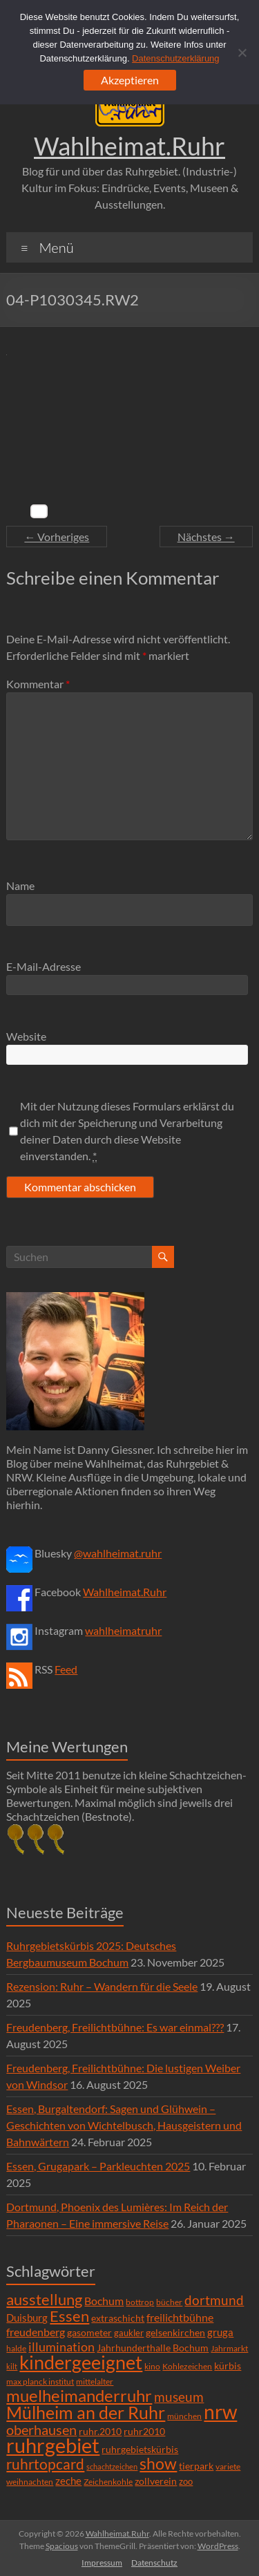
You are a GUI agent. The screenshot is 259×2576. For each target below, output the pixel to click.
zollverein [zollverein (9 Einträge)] (156, 2481)
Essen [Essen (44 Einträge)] (69, 2316)
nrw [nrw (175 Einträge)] (220, 2411)
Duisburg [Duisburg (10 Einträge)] (27, 2318)
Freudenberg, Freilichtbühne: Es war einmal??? (115, 2027)
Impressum (101, 2562)
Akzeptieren (130, 79)
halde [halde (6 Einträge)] (16, 2348)
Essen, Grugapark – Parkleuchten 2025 (98, 2165)
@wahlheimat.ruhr (118, 1553)
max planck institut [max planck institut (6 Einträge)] (40, 2381)
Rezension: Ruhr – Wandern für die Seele (102, 1986)
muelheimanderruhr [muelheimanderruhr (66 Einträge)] (79, 2395)
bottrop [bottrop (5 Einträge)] (140, 2302)
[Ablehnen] (242, 52)
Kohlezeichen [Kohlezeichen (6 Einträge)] (187, 2366)
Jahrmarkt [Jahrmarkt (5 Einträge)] (229, 2348)
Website (26, 1036)
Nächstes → (206, 536)
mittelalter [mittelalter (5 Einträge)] (94, 2381)
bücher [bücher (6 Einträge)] (169, 2302)
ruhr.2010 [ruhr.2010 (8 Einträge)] (100, 2431)
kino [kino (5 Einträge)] (152, 2366)
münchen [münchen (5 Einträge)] (184, 2416)
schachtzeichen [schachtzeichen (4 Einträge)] (111, 2466)
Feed (66, 1669)
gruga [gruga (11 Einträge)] (220, 2332)
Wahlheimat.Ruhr (129, 146)
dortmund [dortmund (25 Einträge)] (214, 2300)
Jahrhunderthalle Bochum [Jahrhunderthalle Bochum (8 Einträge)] (153, 2348)
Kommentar (38, 683)
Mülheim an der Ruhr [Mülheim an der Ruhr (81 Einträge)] (85, 2413)
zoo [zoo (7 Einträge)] (186, 2481)
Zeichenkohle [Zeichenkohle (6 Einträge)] (108, 2481)
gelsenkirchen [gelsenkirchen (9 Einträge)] (175, 2332)
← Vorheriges (56, 536)
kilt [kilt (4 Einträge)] (11, 2366)
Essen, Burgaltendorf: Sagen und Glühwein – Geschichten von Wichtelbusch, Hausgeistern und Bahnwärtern (124, 2125)
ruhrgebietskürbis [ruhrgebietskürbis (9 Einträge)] (140, 2449)
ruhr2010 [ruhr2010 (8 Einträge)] (144, 2431)
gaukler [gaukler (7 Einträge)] (129, 2332)
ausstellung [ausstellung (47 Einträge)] (44, 2299)
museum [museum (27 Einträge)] (179, 2397)
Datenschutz (154, 2562)
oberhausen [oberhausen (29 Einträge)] (41, 2430)
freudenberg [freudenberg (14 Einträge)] (35, 2331)
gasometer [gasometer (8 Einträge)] (89, 2332)
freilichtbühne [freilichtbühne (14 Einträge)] (179, 2317)
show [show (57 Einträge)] (158, 2463)
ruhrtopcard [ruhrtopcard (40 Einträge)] (45, 2463)
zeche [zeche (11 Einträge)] (68, 2480)
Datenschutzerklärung (175, 58)
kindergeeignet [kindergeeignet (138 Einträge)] (80, 2362)
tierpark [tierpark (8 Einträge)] (196, 2466)
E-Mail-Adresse (43, 966)
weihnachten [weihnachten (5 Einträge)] (29, 2481)
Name (20, 885)
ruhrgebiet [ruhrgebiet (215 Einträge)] (52, 2445)
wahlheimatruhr (123, 1630)
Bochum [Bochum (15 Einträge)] (104, 2300)
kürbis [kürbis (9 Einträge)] (227, 2365)
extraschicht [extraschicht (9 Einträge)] (117, 2318)
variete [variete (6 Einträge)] (227, 2466)
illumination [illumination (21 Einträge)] (61, 2346)
